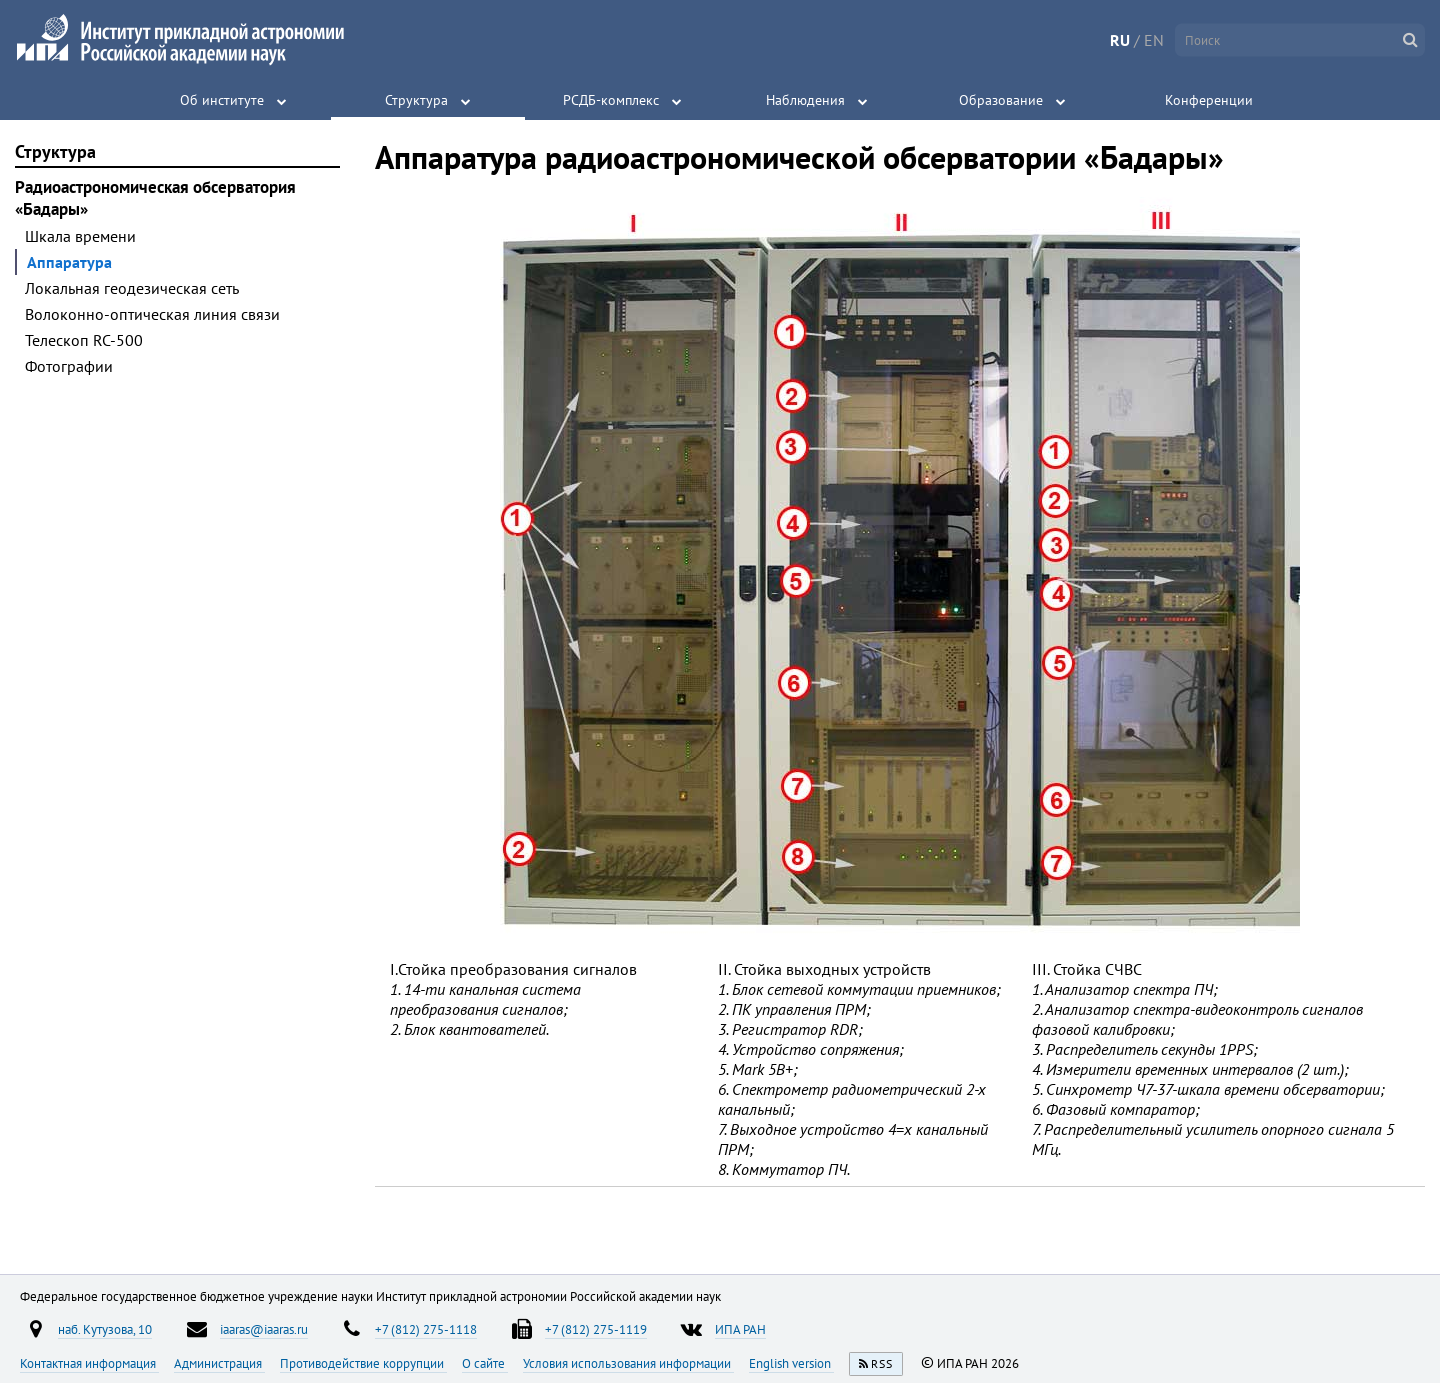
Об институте (222, 100)
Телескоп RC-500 (84, 340)
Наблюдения (805, 100)
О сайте (485, 1363)
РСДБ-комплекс (611, 100)
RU (1120, 40)
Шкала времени (80, 236)
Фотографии (69, 366)
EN (1154, 40)
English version (791, 1363)
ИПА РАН (740, 1329)
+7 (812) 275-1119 (596, 1329)
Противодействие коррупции (363, 1363)
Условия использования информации (628, 1363)
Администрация (219, 1363)
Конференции (1209, 100)
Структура (416, 100)
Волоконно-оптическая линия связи (152, 314)
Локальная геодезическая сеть (132, 288)
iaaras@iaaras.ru (264, 1329)
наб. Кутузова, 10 (105, 1329)
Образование (1001, 100)
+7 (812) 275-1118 (426, 1329)
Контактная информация (89, 1363)
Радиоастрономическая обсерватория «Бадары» (155, 198)
